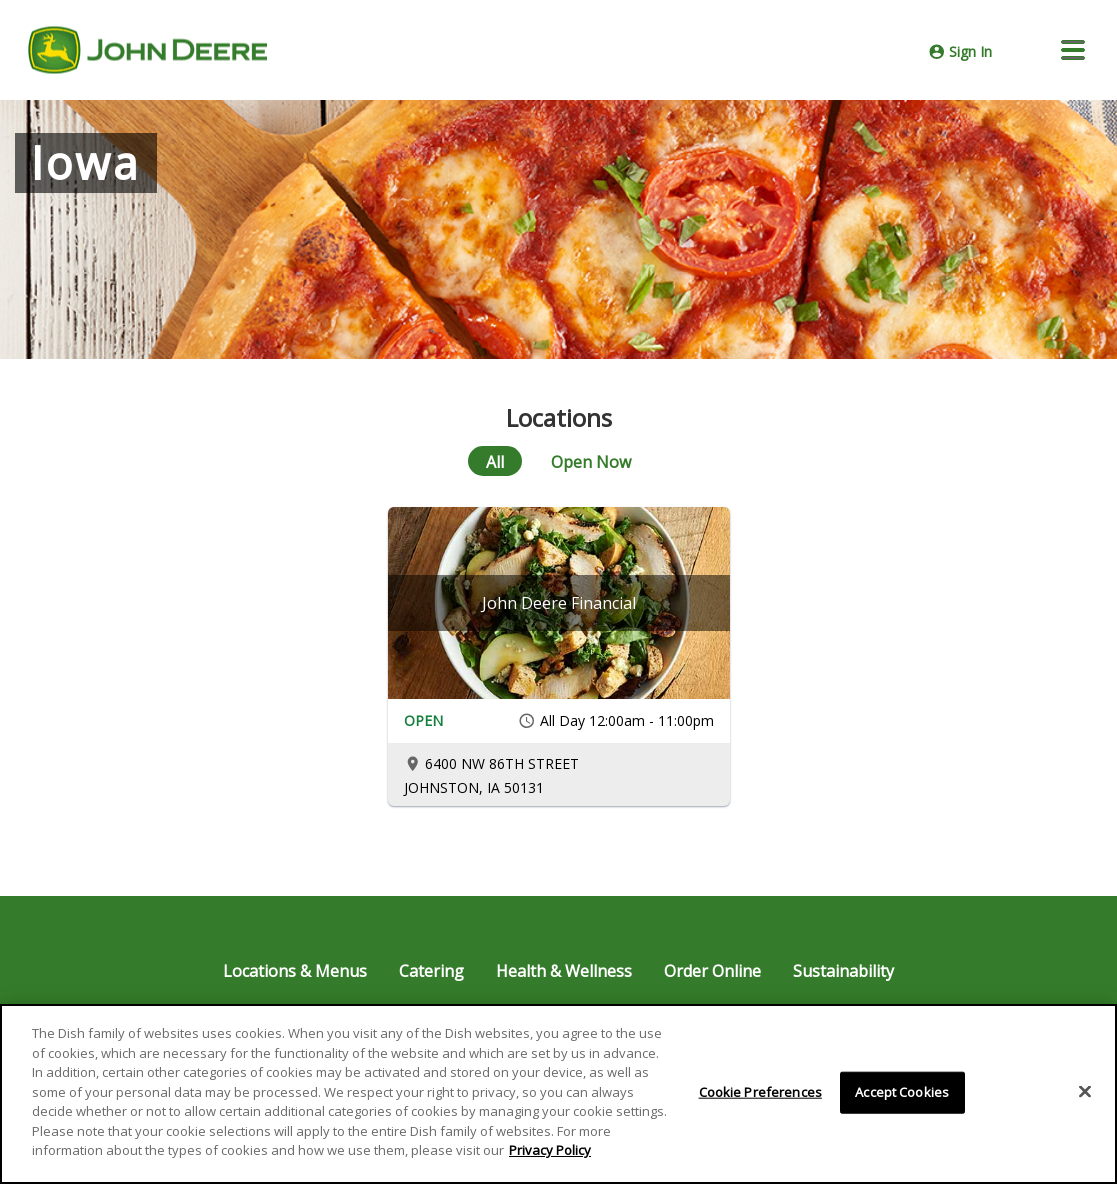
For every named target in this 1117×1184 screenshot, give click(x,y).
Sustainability (843, 971)
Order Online (712, 971)
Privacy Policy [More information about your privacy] (550, 1150)
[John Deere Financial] (559, 603)
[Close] (1085, 1092)
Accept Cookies (902, 1092)
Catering (431, 971)
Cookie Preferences (760, 1092)
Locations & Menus (295, 971)
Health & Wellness (564, 971)
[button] (1073, 50)
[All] (495, 461)
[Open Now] (591, 461)
